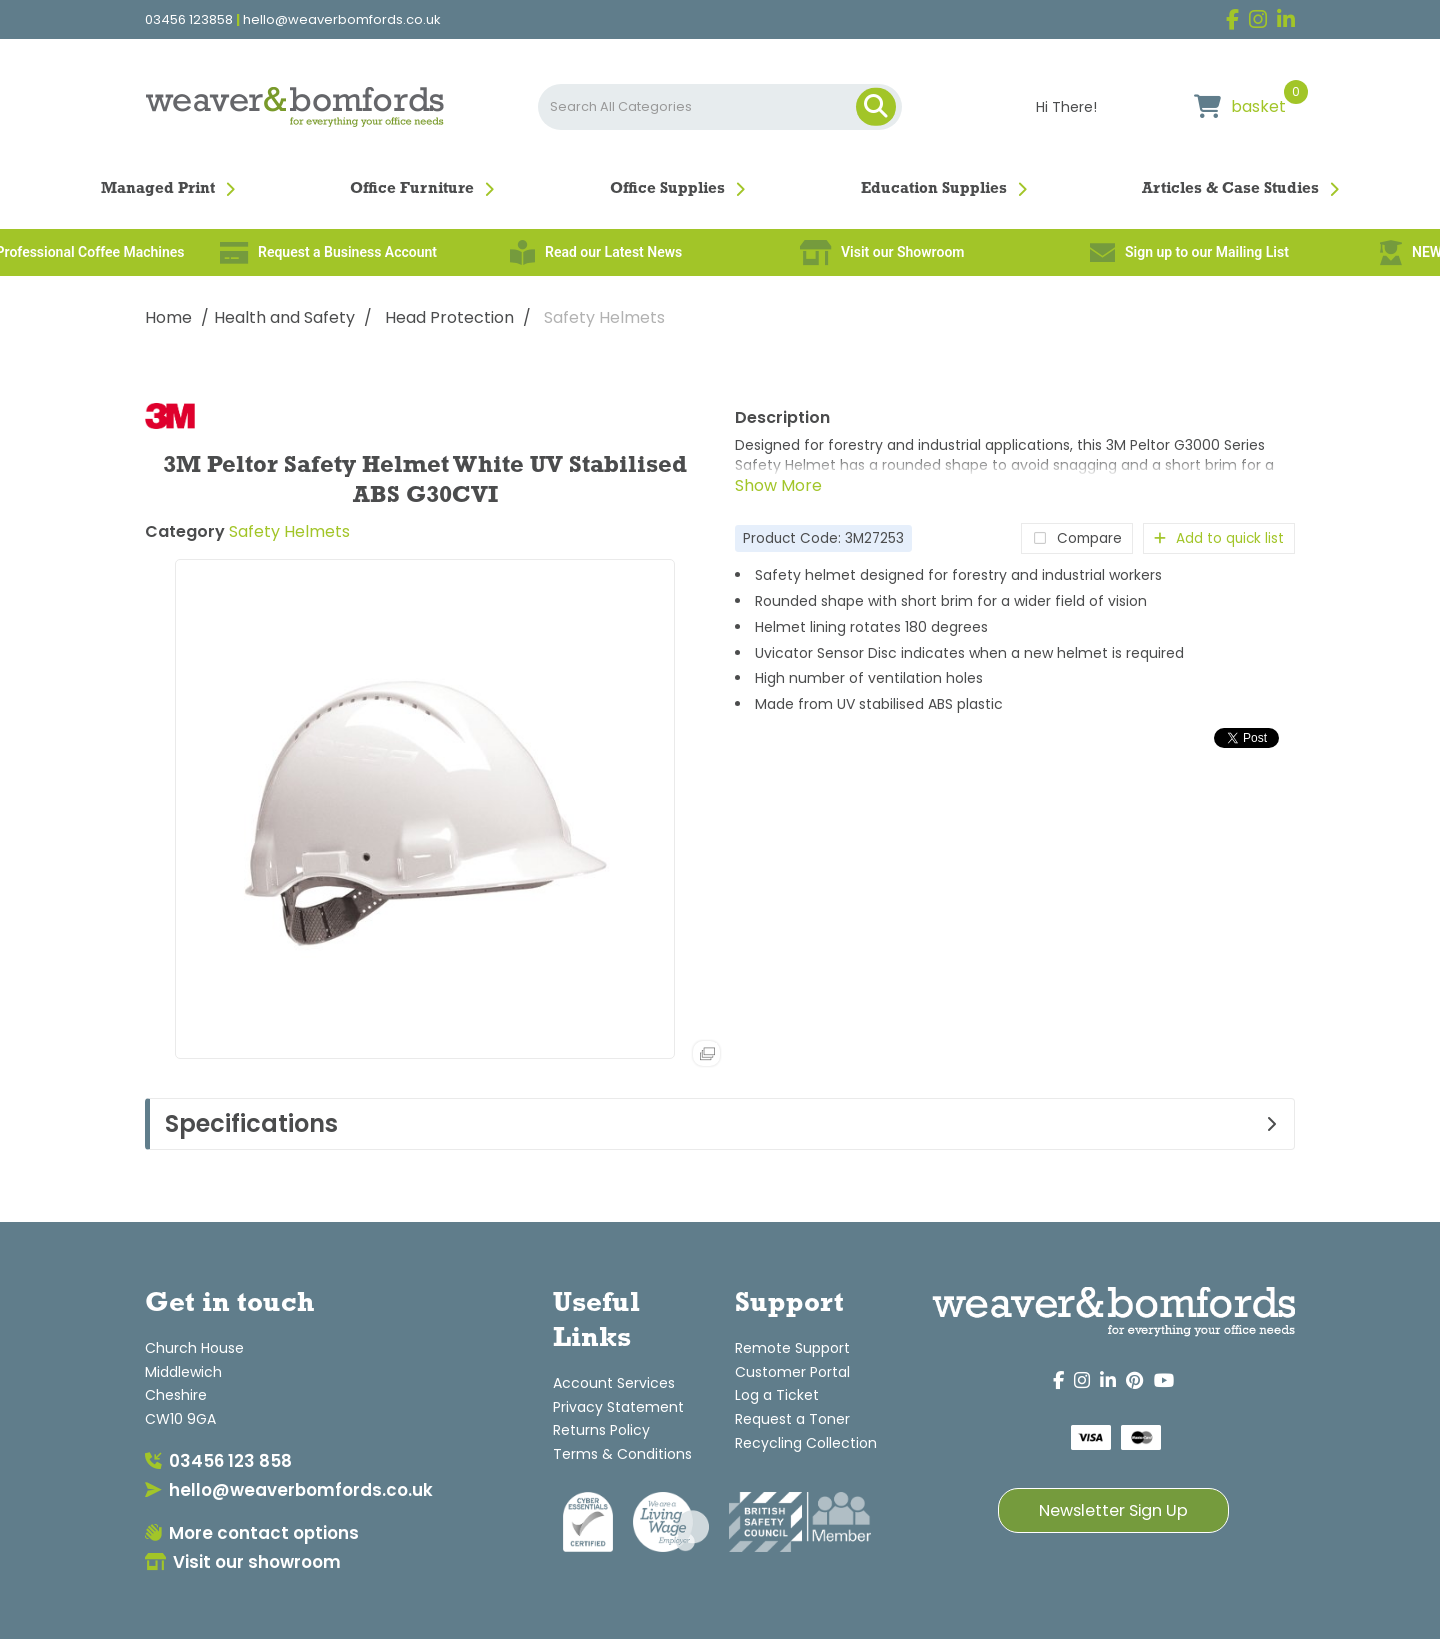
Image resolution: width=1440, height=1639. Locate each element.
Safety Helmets (604, 317)
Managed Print (158, 189)
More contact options (252, 1533)
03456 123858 (189, 20)
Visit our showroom (243, 1562)
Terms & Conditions (622, 1454)
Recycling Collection (806, 1443)
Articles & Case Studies (1230, 189)
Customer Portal (792, 1372)
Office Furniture (412, 189)
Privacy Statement (618, 1407)
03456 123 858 (218, 1461)
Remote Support (792, 1348)
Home (168, 317)
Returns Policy (601, 1430)
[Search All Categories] (719, 107)
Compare (1077, 538)
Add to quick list (1219, 538)
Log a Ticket (777, 1395)
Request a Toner (792, 1419)
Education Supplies (934, 189)
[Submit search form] (876, 107)
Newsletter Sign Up (1113, 1510)
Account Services (614, 1383)
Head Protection (449, 317)
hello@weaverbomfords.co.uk (342, 20)
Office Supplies (667, 189)
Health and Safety (284, 317)
